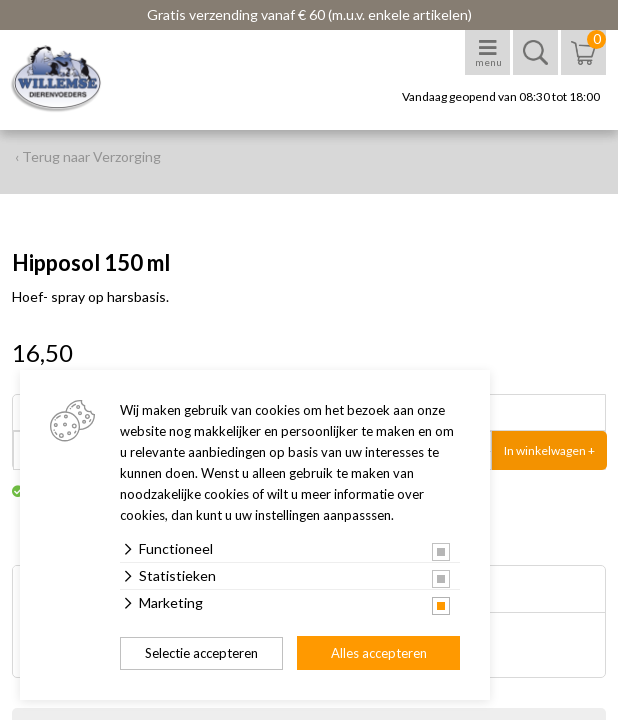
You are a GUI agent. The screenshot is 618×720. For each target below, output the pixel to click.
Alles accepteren (379, 653)
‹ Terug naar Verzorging (88, 156)
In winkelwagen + (549, 450)
